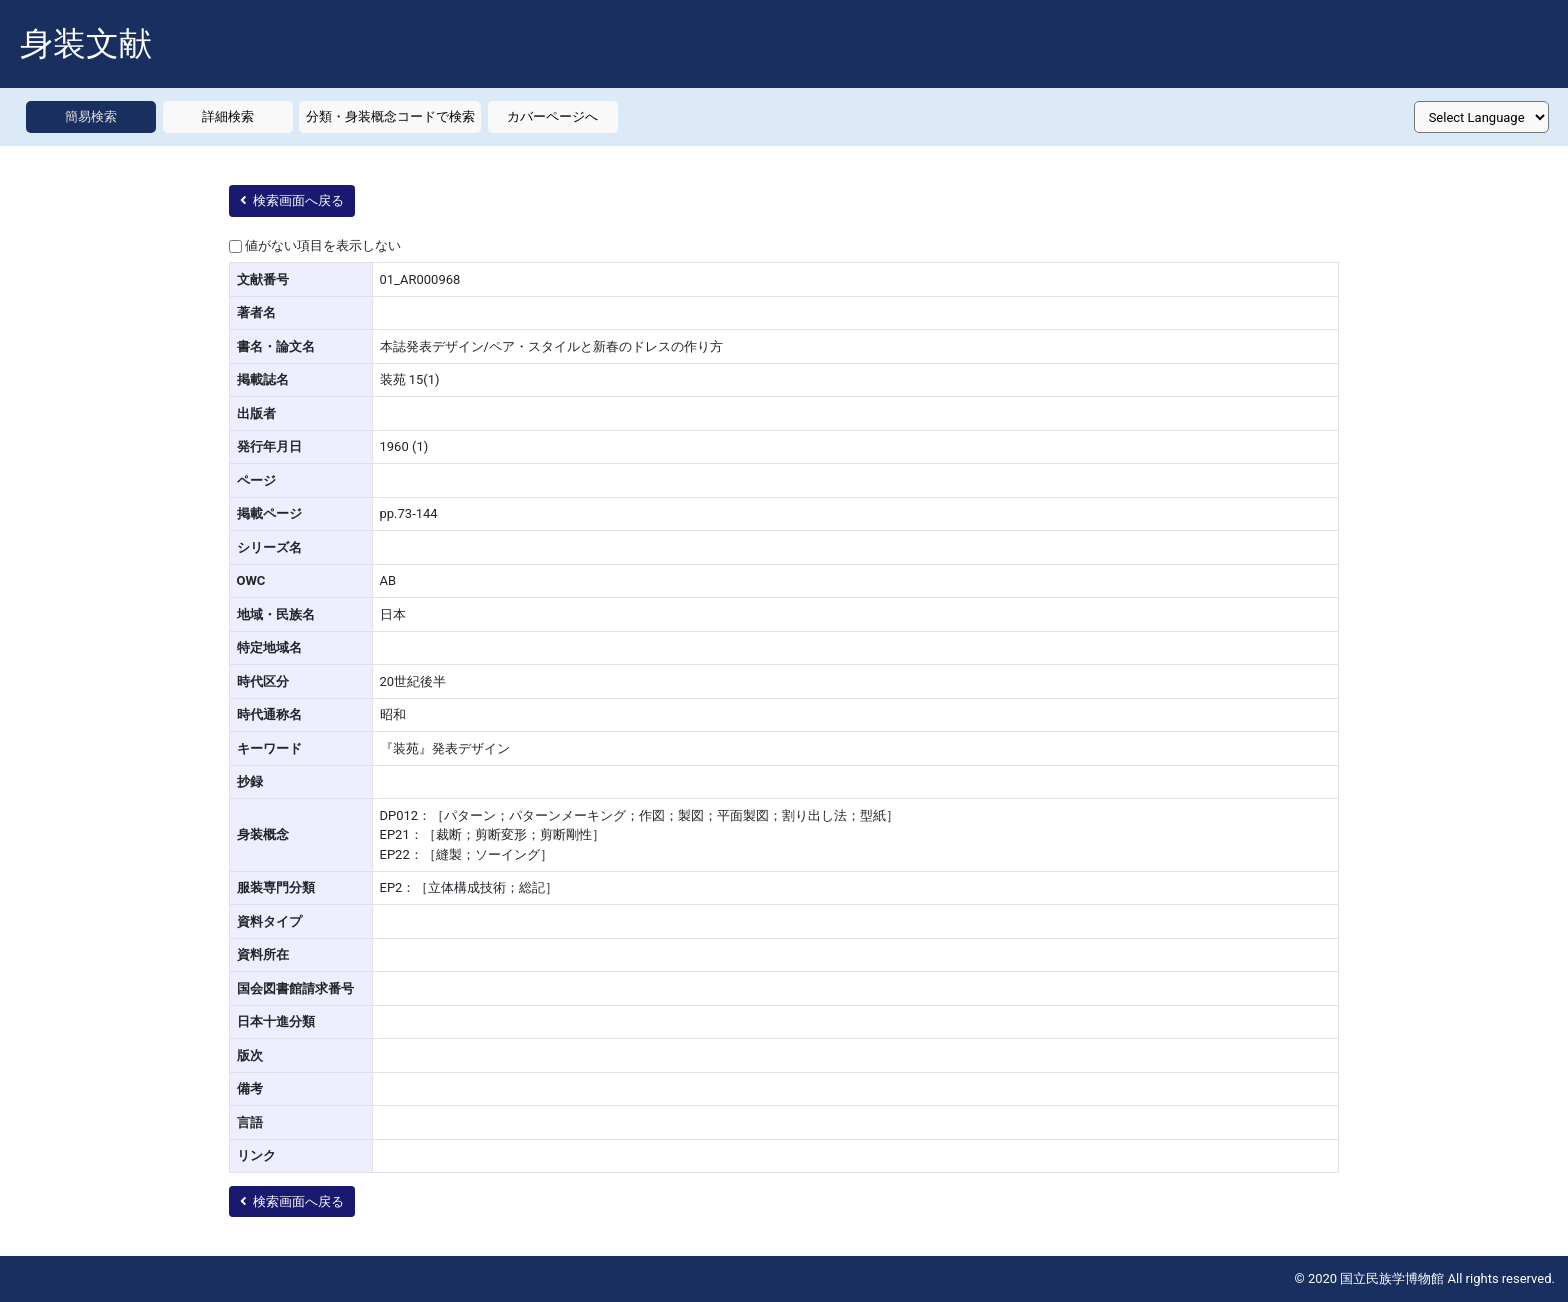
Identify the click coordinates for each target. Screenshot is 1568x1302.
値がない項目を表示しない (323, 245)
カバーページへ (552, 116)
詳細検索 (228, 116)
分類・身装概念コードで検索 (390, 116)
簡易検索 (91, 116)
